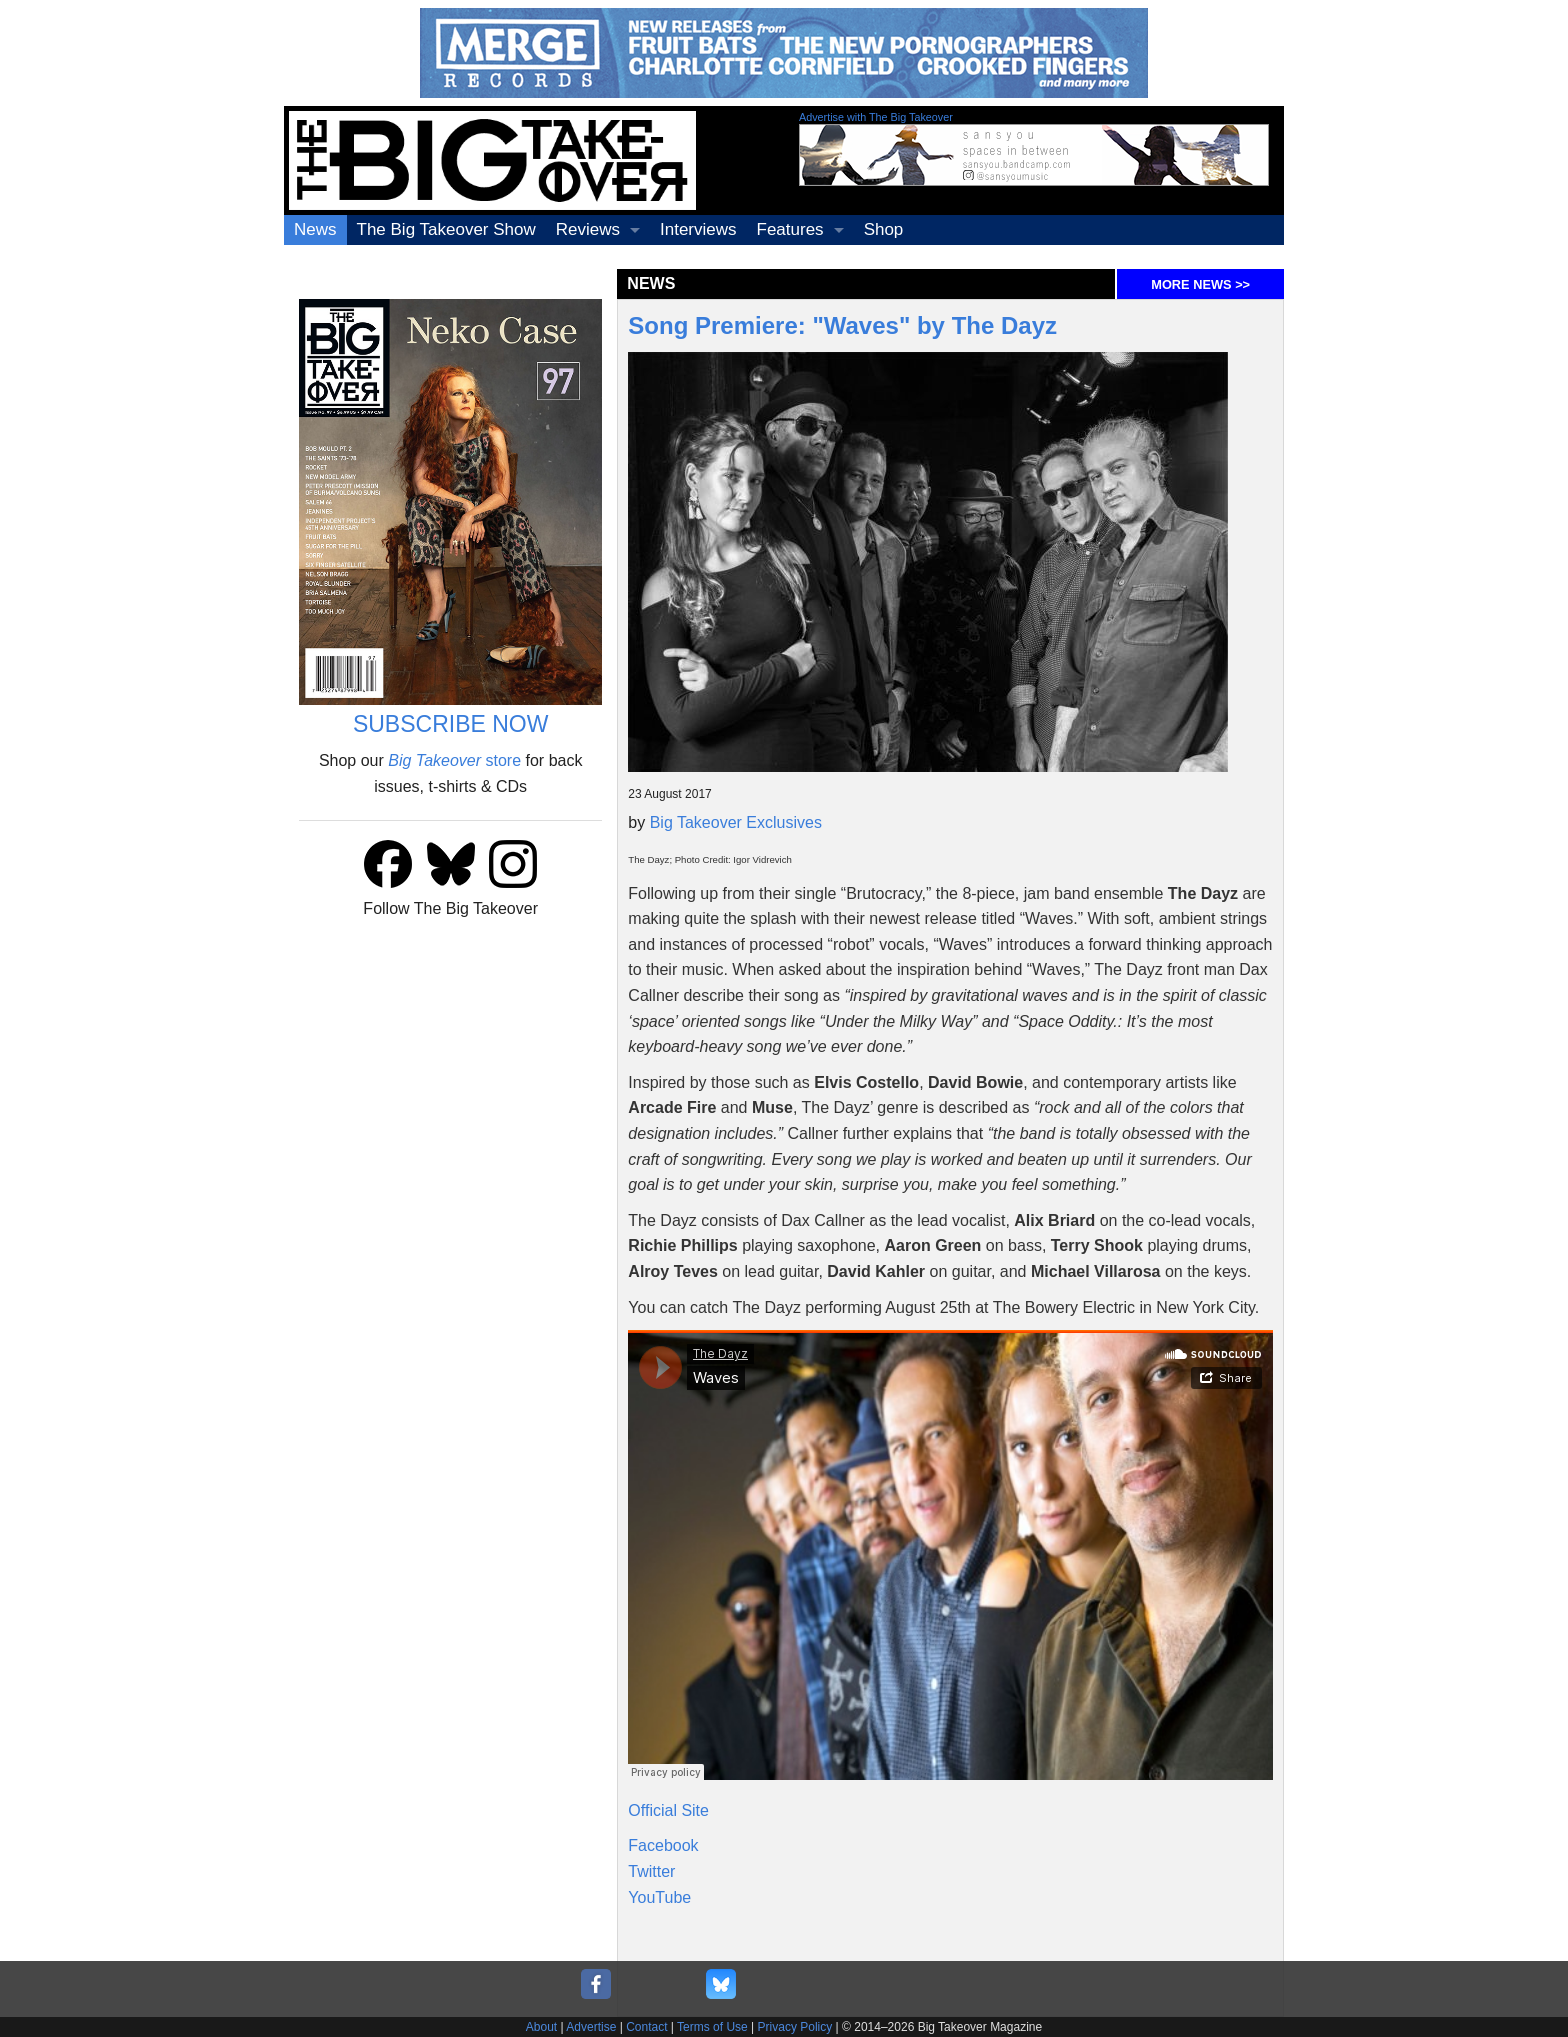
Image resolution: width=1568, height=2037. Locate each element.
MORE (1200, 284)
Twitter (651, 1871)
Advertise (591, 2027)
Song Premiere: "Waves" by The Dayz (842, 325)
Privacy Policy (795, 2027)
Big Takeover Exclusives (736, 822)
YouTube (659, 1897)
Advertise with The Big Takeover (876, 117)
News (315, 229)
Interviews (698, 229)
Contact (646, 2027)
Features (790, 229)
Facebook (663, 1845)
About (541, 2027)
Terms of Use (712, 2027)
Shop (884, 229)
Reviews (588, 229)
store (454, 760)
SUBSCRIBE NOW (451, 724)
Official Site (668, 1810)
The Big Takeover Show (446, 229)
